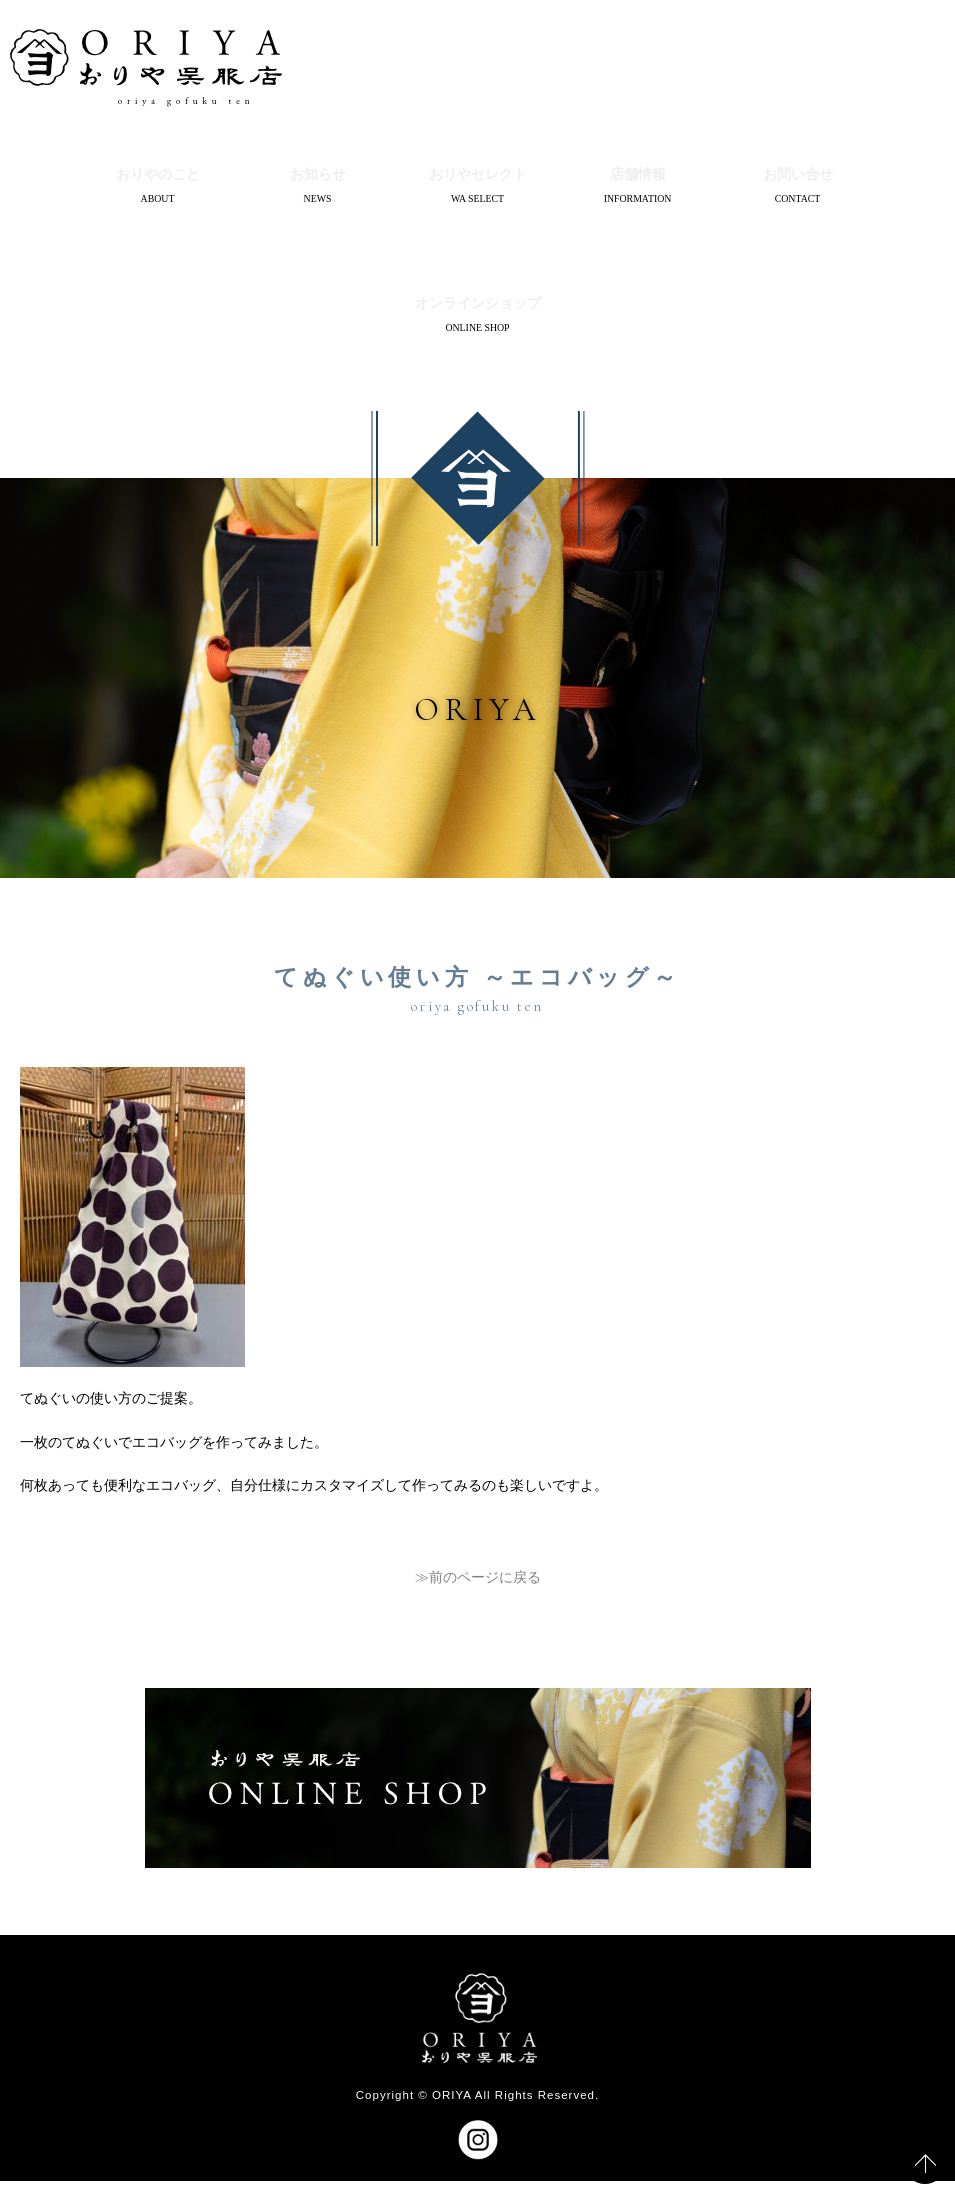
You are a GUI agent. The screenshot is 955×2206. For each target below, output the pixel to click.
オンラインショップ (478, 319)
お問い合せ (798, 178)
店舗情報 (638, 178)
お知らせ (318, 178)
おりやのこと (158, 178)
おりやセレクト (478, 178)
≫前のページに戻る (478, 1601)
